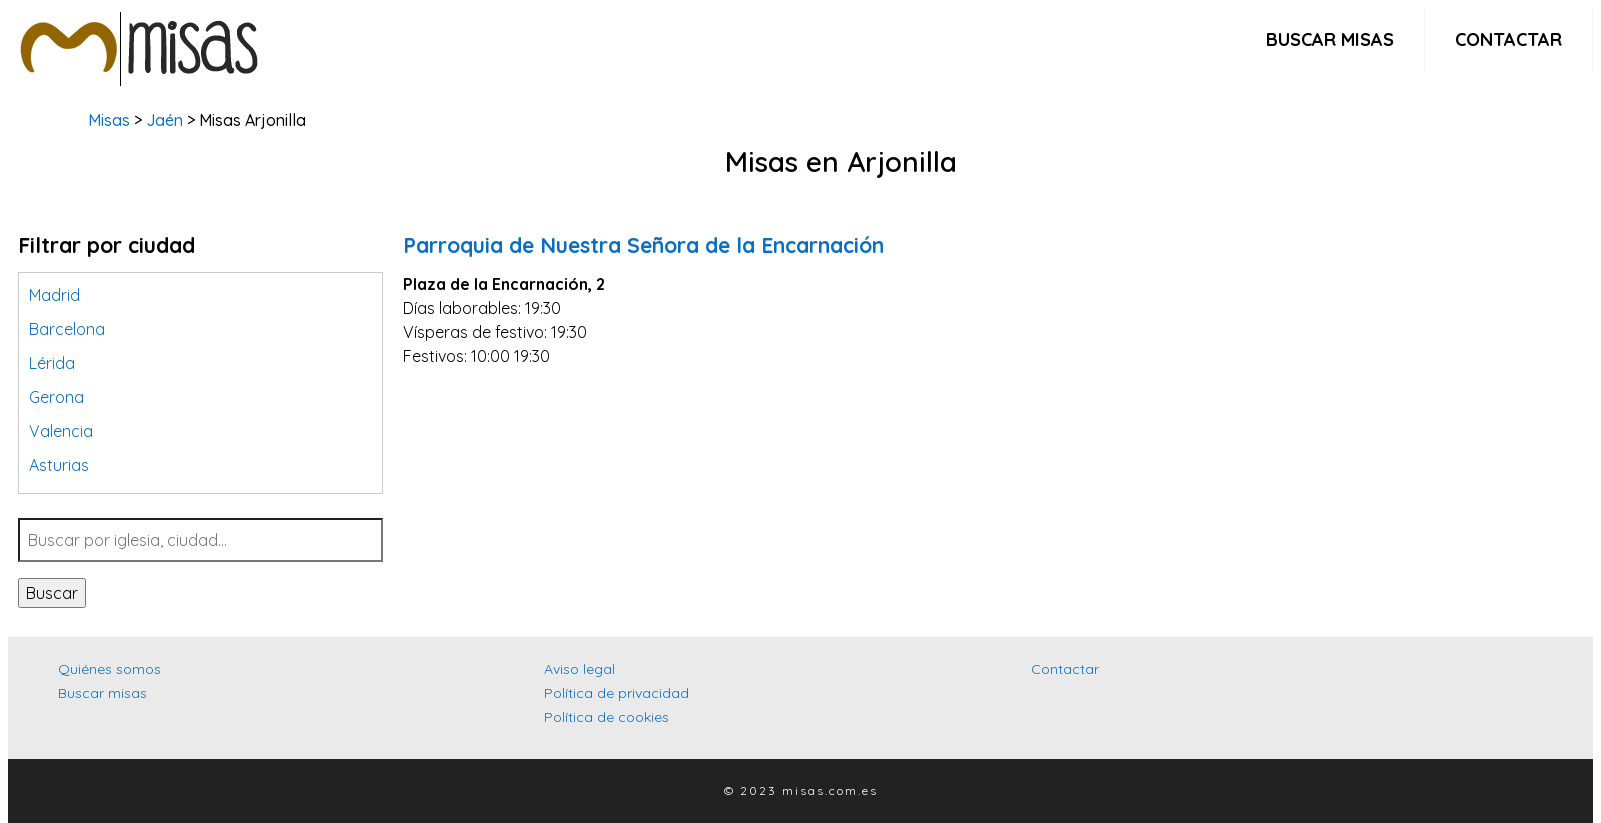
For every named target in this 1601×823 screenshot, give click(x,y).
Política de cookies (606, 717)
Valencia (61, 431)
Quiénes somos (109, 669)
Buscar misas (1330, 39)
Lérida (52, 363)
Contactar (1508, 39)
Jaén (164, 120)
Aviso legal (579, 669)
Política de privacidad (616, 693)
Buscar (52, 593)
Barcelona (67, 329)
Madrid (54, 295)
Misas (109, 120)
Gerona (56, 397)
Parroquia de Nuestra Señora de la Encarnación (643, 245)
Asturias (59, 465)
